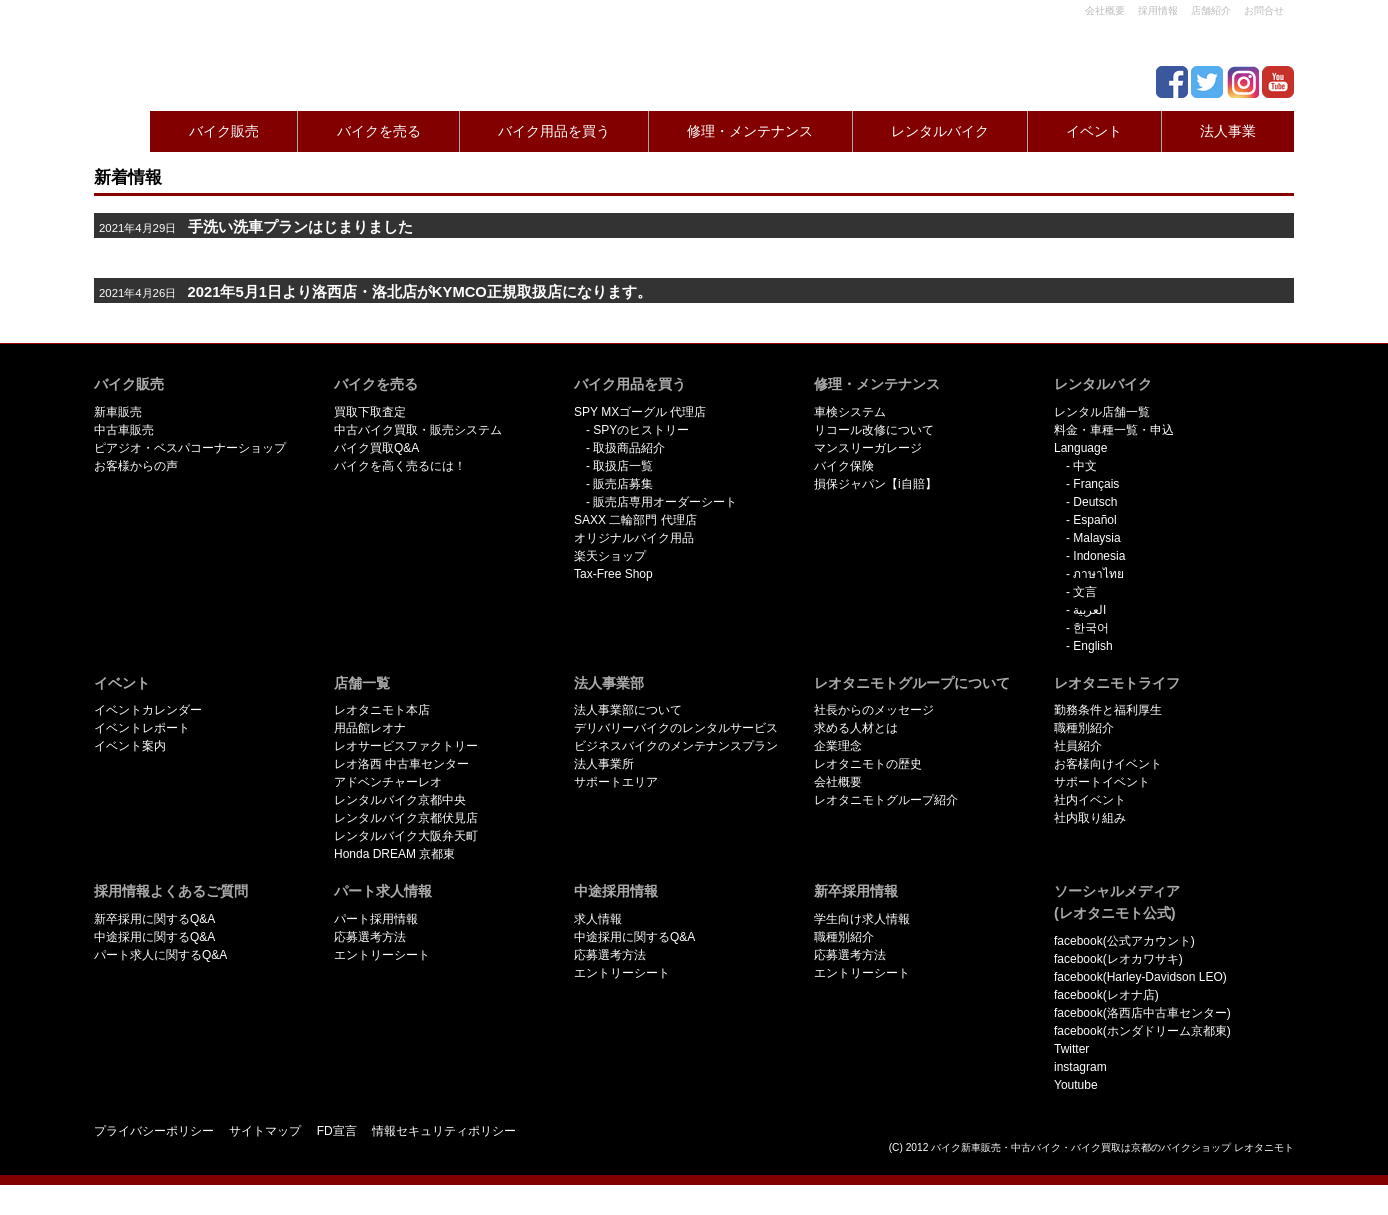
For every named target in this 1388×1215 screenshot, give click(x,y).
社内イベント (1090, 800)
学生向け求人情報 (862, 919)
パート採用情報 (376, 919)
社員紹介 (1078, 746)
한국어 (1091, 628)
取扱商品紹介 (629, 448)
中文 (1085, 466)
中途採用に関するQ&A (154, 937)
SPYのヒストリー (641, 430)
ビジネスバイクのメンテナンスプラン (676, 746)
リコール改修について (874, 430)
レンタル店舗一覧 (1102, 412)
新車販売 (118, 412)
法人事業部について (628, 710)
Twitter (1071, 1049)
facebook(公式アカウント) (1124, 941)
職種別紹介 (1084, 728)
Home (118, 131)
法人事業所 (604, 764)
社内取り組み (1090, 818)
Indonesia (1099, 556)
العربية (1089, 610)
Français (1096, 484)
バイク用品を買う (554, 131)
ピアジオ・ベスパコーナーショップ (190, 448)
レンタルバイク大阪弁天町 (406, 836)
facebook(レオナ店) (1106, 995)
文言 (1085, 592)
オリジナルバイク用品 (634, 538)
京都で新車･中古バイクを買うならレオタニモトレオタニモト (174, 50)
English (1092, 646)
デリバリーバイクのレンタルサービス (676, 728)
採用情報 (1158, 10)
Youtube (1076, 1085)
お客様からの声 (136, 466)
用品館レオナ (370, 728)
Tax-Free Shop (613, 574)
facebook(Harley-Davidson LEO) (1140, 977)
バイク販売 (224, 131)
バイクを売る (379, 131)
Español (1094, 520)
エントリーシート (382, 955)
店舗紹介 (1211, 10)
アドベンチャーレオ (388, 782)
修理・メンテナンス (750, 131)
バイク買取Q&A (376, 448)
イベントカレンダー (148, 710)
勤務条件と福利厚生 (1108, 710)
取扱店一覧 (623, 466)
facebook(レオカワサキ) (1118, 959)
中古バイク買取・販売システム (418, 430)
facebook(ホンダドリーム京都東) (1142, 1031)
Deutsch (1095, 502)
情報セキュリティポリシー (444, 1131)
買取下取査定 (370, 412)
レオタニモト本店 (382, 710)
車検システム (850, 412)
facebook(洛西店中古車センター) (1142, 1013)
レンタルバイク (940, 131)
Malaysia (1096, 538)
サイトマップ (265, 1131)
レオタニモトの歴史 (868, 764)
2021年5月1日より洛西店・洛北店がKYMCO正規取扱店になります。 (420, 292)
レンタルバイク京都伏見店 (406, 818)
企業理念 (838, 746)
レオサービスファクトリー (406, 746)
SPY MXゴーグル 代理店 (640, 412)
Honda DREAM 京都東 (394, 854)
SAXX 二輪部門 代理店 (635, 520)
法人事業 (1228, 131)
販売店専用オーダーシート (665, 502)
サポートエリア (616, 782)
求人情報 (598, 919)
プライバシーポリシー (154, 1131)
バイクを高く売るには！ (400, 466)
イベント (1094, 131)
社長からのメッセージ (874, 710)
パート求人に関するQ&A (160, 955)
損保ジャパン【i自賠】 (875, 484)
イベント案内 (130, 746)
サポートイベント (1102, 782)
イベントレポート (142, 728)
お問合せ (1264, 10)
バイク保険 (844, 466)
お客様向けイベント (1108, 764)
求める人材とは (856, 728)
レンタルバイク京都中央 (400, 800)
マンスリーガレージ (868, 448)
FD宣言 (337, 1131)
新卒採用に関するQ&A (154, 919)
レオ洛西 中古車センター (401, 764)
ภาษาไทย (1098, 574)
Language (1080, 448)
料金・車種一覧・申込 (1114, 430)
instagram (1080, 1067)
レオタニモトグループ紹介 (886, 800)
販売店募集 (623, 484)
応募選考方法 (370, 937)
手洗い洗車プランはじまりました (300, 227)
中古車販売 (124, 430)
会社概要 (1105, 10)
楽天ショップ (610, 556)
